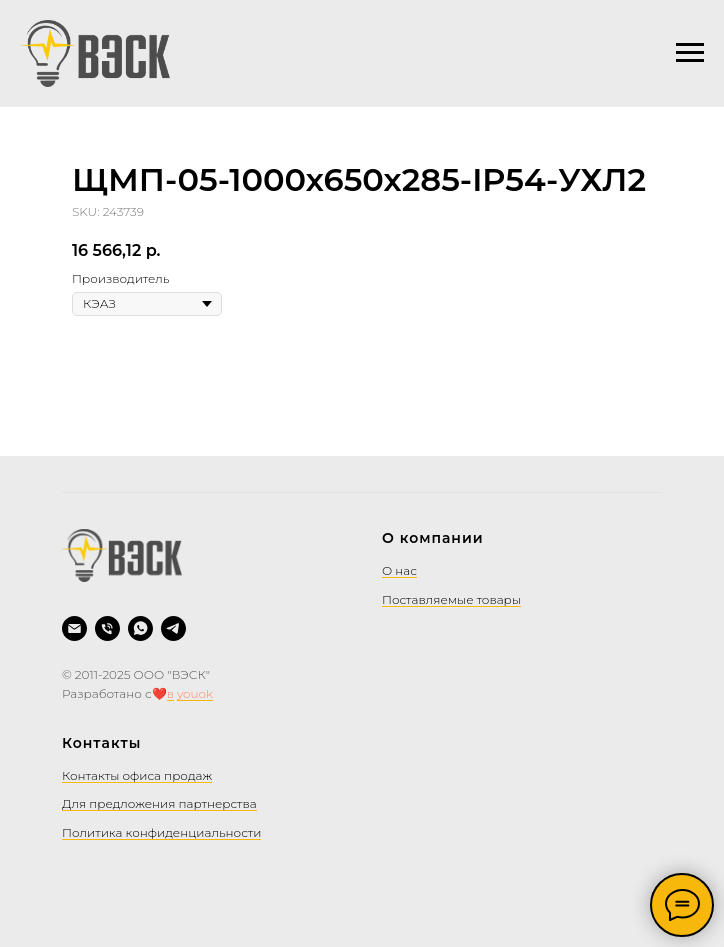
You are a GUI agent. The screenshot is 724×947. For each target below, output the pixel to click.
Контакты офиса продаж (137, 775)
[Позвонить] (107, 628)
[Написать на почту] (74, 628)
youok (195, 693)
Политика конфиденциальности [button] (161, 832)
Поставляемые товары (451, 599)
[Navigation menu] (690, 53)
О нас (399, 570)
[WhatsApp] (140, 628)
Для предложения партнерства (159, 803)
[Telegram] (173, 628)
